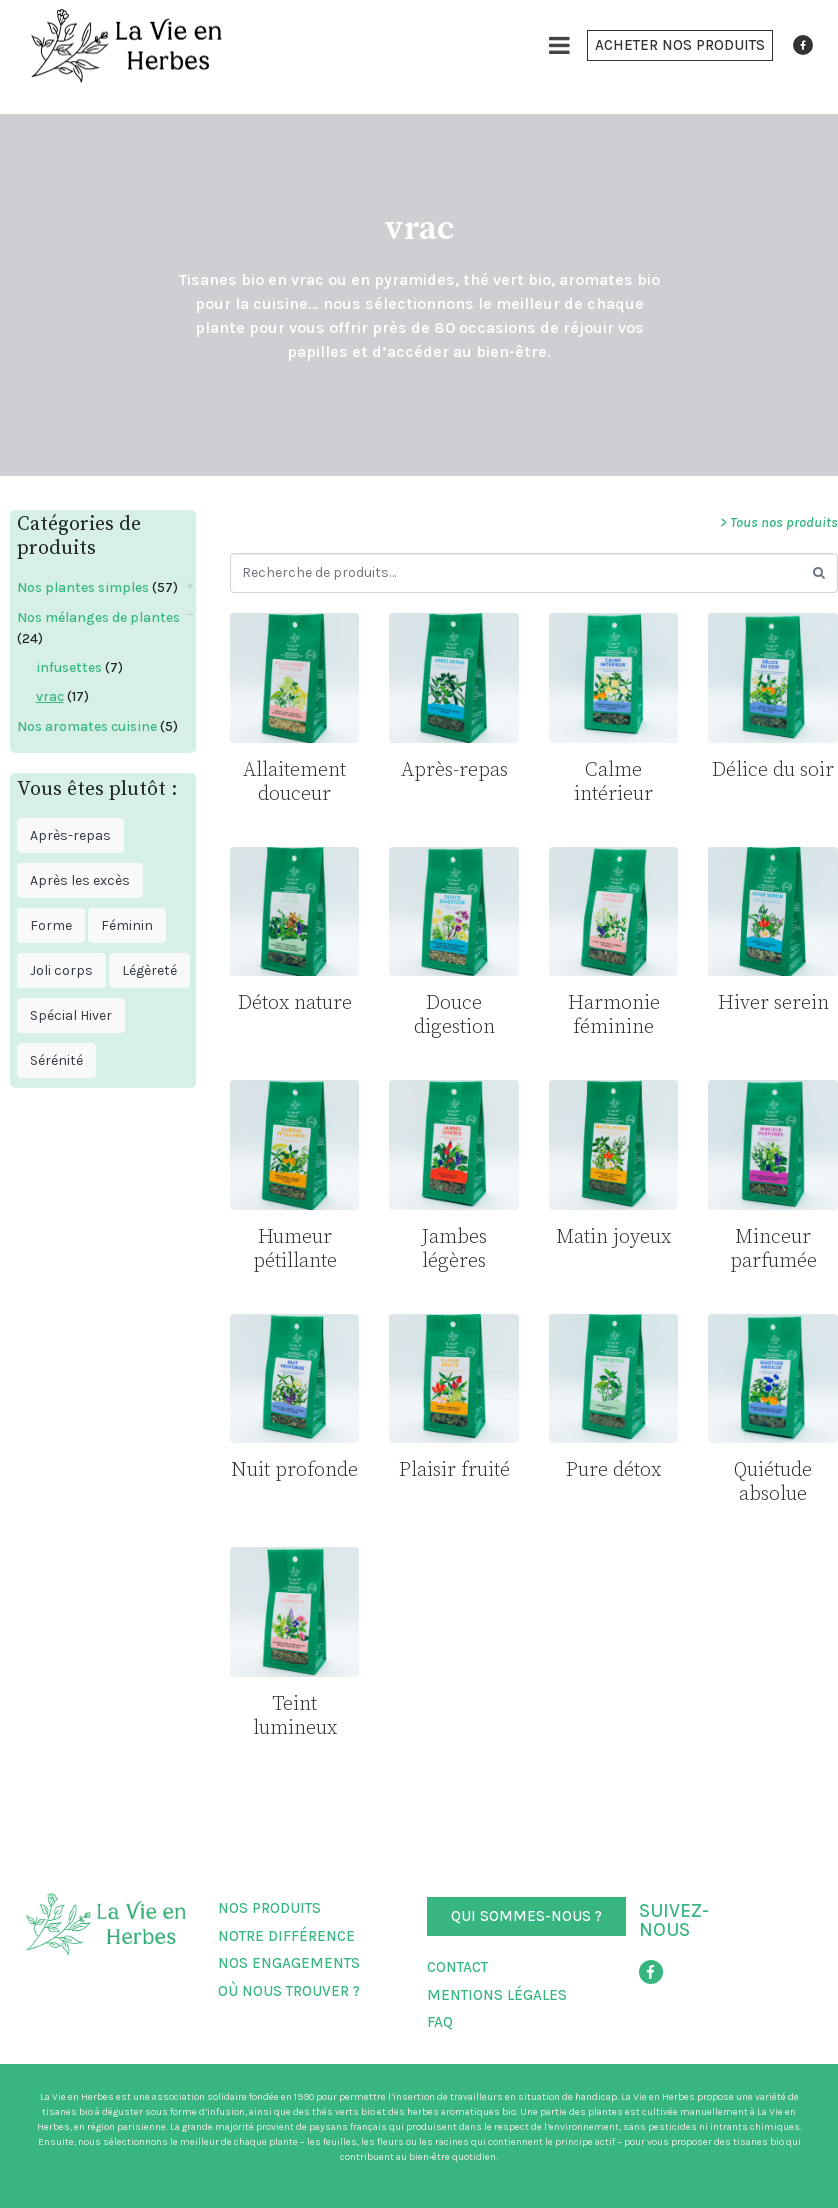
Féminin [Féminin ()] (127, 925)
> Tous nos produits (779, 522)
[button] (680, 45)
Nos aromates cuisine (87, 726)
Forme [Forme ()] (51, 925)
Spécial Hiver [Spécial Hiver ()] (71, 1015)
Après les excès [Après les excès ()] (80, 880)
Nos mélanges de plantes (98, 617)
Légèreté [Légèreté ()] (149, 970)
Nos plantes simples (83, 587)
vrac (50, 696)
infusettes (69, 667)
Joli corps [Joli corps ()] (61, 970)
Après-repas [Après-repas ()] (70, 835)
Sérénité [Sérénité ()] (56, 1060)
